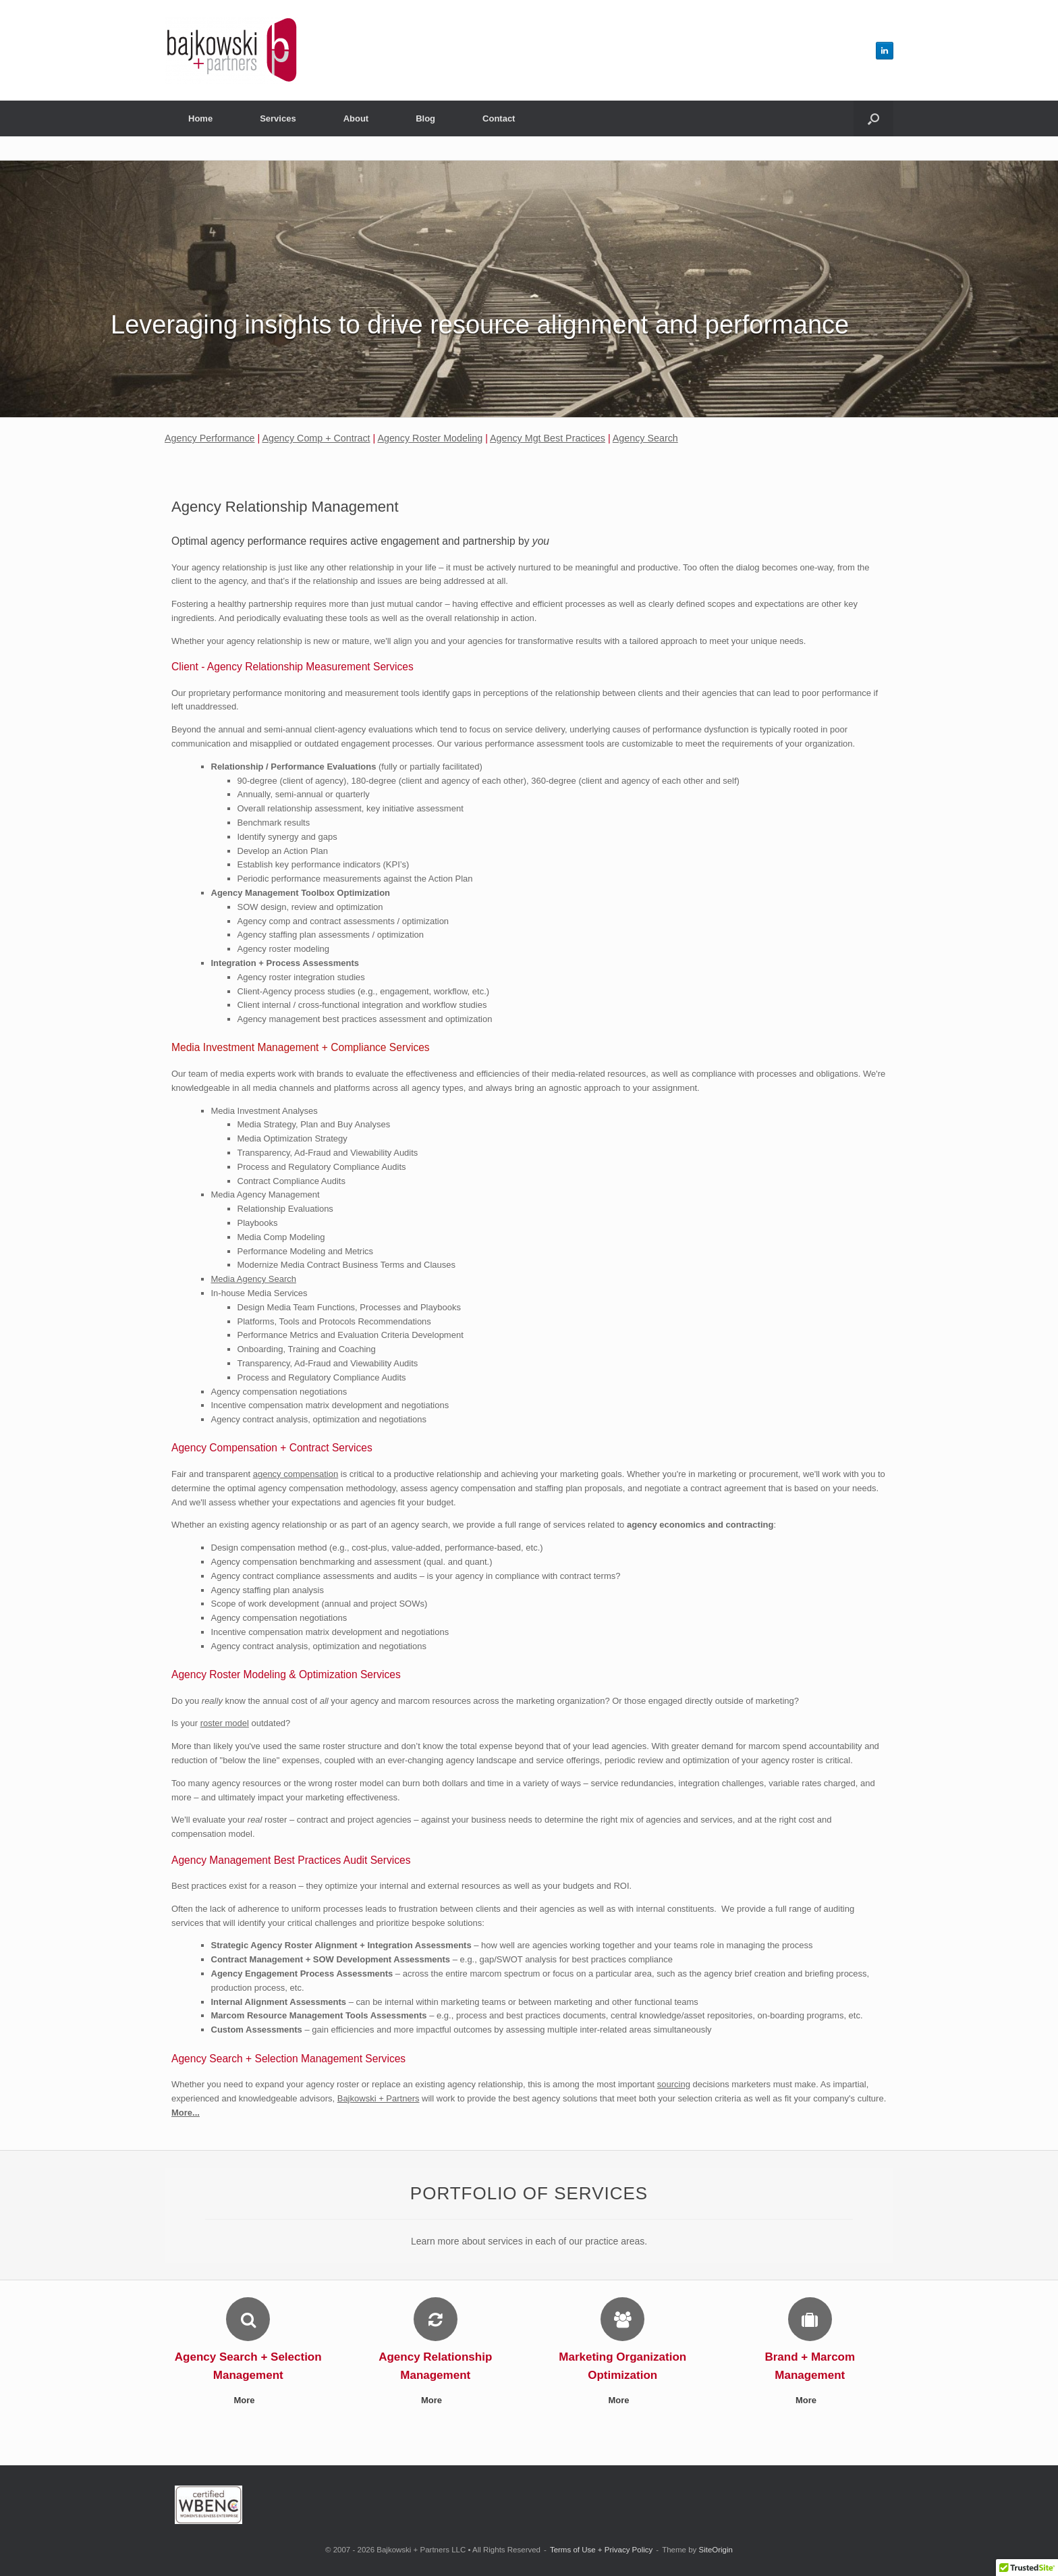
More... (185, 2113)
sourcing (673, 2084)
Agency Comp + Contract (316, 438)
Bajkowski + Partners (378, 2098)
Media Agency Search (253, 1279)
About (356, 118)
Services (278, 118)
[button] (873, 118)
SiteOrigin (715, 2550)
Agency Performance (210, 438)
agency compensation (295, 1474)
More (247, 2400)
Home (200, 118)
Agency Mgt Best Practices (547, 438)
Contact (498, 118)
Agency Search (645, 438)
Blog (425, 118)
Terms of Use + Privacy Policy (601, 2550)
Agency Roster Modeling (429, 438)
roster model (224, 1723)
